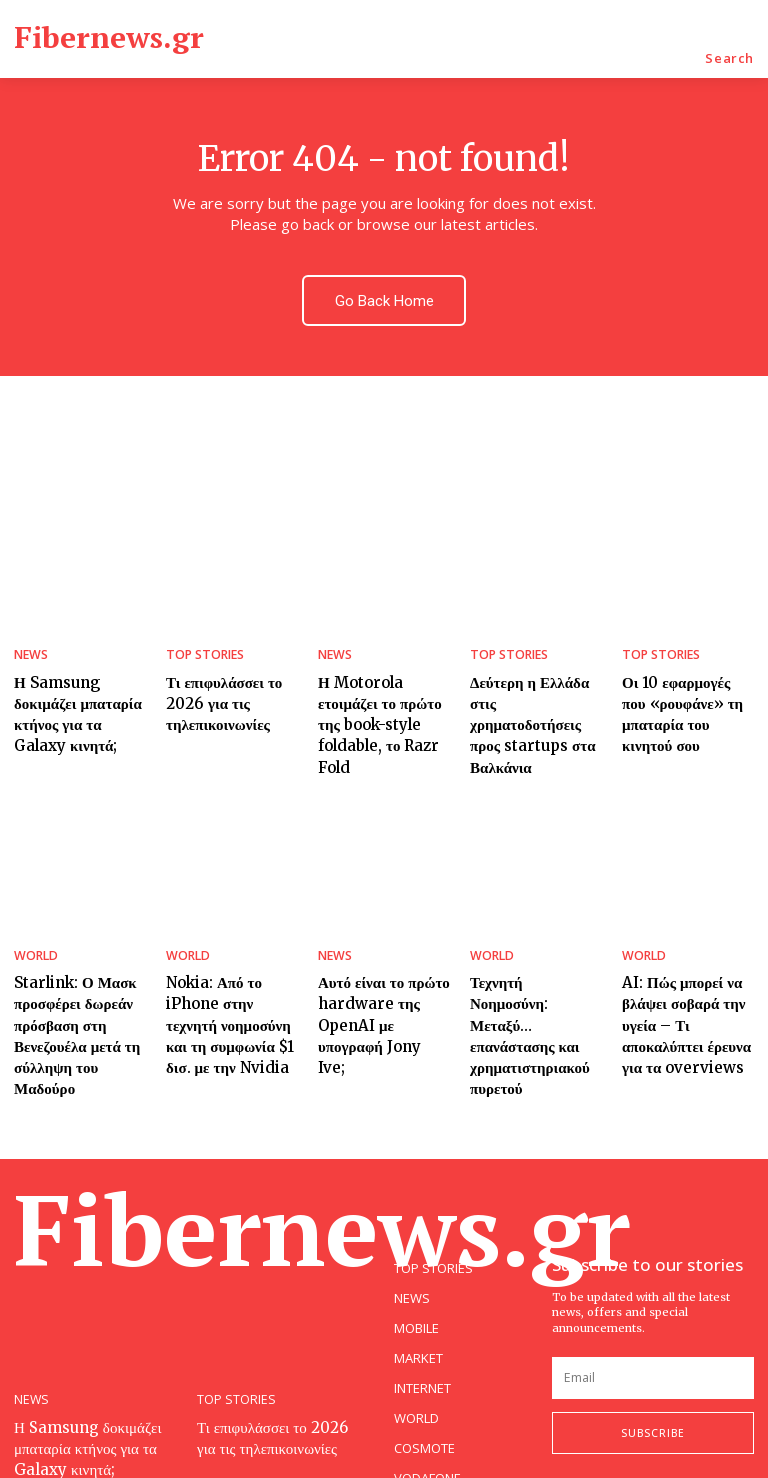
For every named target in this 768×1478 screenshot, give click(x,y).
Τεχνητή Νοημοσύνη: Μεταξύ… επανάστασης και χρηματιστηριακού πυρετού (536, 960)
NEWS (29, 642)
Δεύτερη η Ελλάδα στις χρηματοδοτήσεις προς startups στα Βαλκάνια (534, 694)
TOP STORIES (203, 642)
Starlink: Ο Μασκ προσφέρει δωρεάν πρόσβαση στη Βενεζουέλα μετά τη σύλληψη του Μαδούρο (78, 969)
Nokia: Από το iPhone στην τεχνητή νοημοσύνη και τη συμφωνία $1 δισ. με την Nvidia (231, 969)
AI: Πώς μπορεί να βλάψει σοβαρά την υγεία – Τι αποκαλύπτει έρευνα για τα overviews (688, 969)
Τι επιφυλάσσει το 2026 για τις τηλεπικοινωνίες (216, 684)
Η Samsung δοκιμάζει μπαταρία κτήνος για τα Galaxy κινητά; (76, 694)
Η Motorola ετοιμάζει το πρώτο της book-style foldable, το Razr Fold (382, 694)
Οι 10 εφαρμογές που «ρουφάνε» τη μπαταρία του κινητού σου (683, 694)
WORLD (34, 908)
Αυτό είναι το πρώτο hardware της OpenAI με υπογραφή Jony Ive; (380, 960)
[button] (729, 58)
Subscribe (653, 1348)
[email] (653, 1293)
